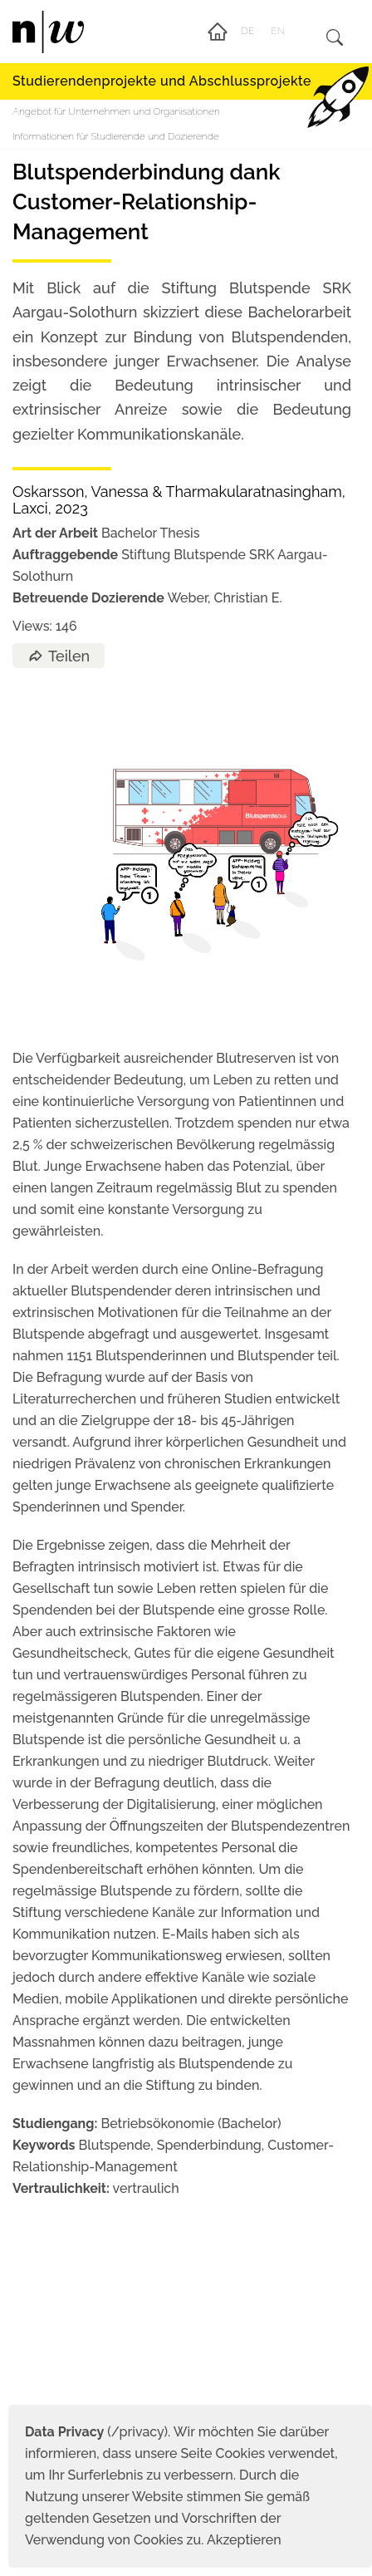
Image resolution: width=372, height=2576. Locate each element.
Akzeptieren (244, 2540)
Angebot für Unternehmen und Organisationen (116, 111)
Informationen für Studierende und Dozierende (115, 136)
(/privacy (94, 2432)
